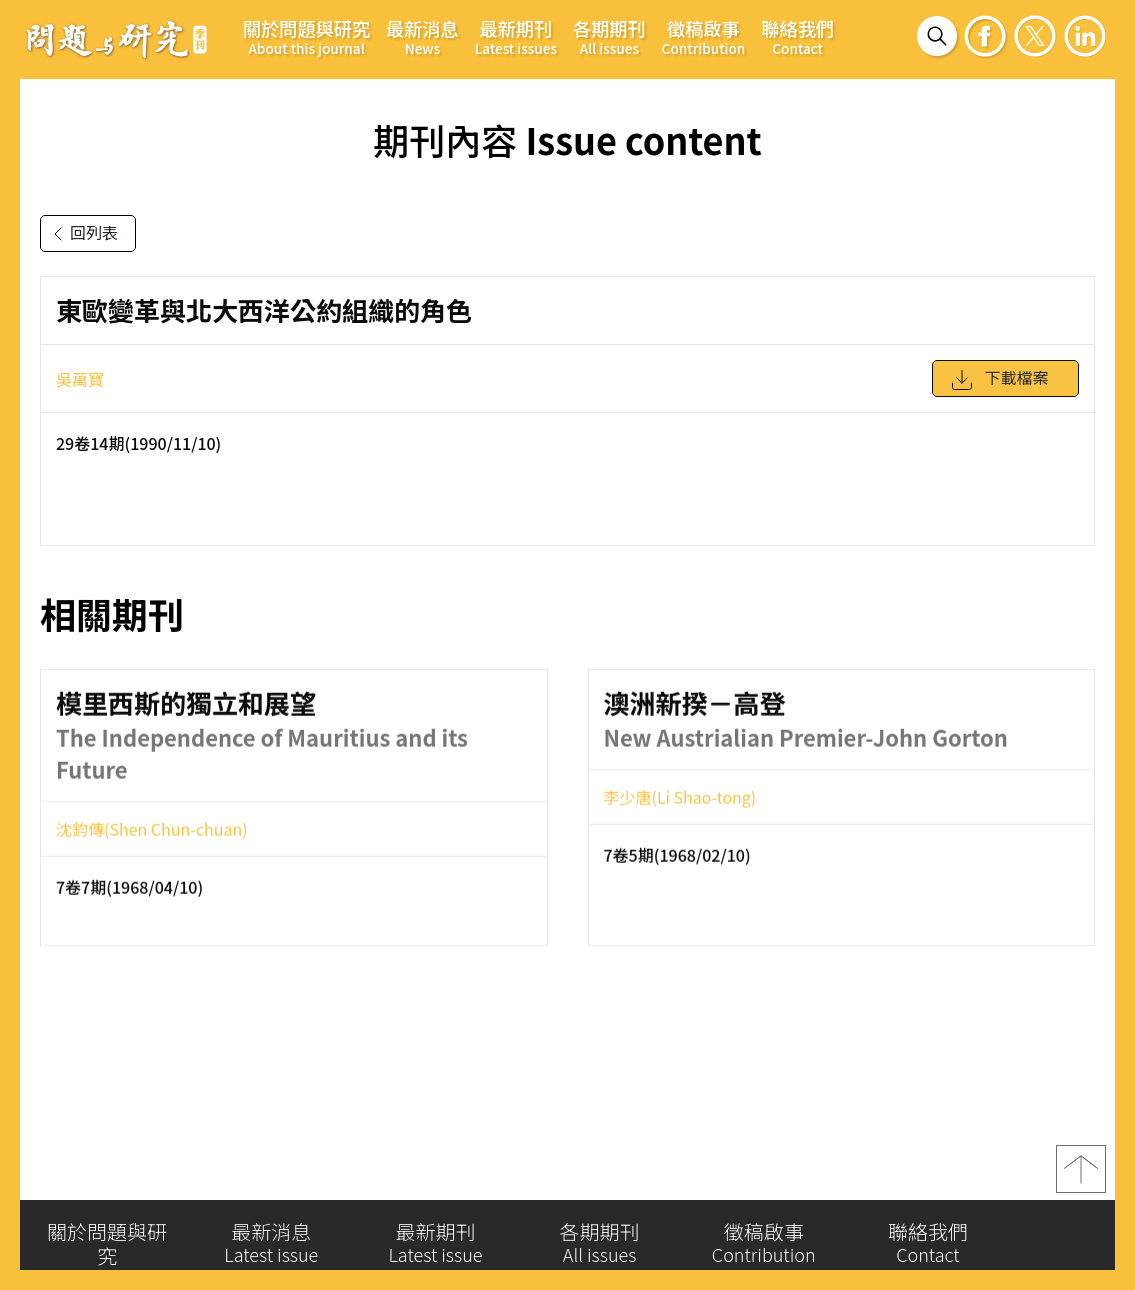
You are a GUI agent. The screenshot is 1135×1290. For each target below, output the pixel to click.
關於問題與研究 (306, 36)
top (1081, 1175)
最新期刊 (516, 36)
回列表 (82, 234)
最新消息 (422, 36)
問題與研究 (117, 39)
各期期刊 (609, 36)
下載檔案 (999, 387)
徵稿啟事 (704, 36)
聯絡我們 (797, 36)
